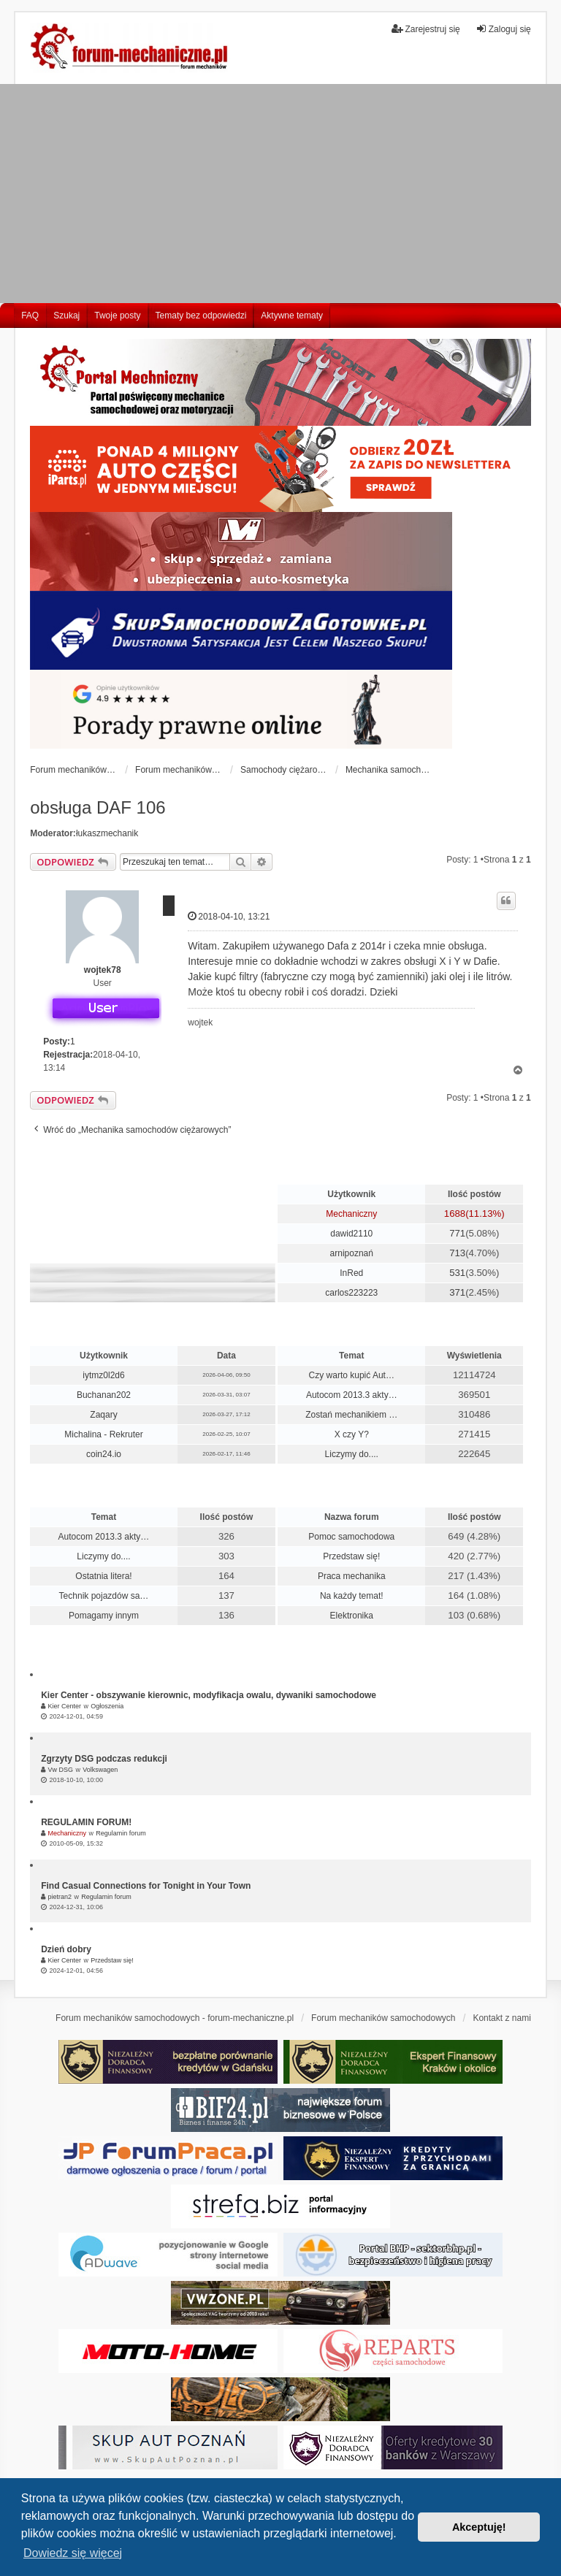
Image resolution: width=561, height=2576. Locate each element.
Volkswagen (100, 1769)
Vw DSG (61, 1769)
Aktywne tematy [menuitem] (292, 315)
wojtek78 (102, 970)
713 (457, 1252)
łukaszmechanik (107, 833)
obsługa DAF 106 (97, 807)
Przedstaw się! (351, 1556)
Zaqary (103, 1415)
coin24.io (103, 1454)
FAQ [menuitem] (30, 315)
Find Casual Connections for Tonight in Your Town (146, 1886)
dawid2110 (351, 1233)
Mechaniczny (351, 1214)
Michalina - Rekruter (103, 1434)
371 (457, 1292)
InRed (351, 1273)
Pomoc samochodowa (351, 1537)
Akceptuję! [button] (479, 2527)
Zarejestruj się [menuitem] (425, 28)
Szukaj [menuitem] (66, 315)
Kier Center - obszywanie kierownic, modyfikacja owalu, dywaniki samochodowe (208, 1695)
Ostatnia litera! (103, 1576)
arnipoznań (351, 1253)
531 (457, 1272)
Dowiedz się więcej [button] (72, 2553)
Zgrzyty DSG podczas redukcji (104, 1759)
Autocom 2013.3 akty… (351, 1395)
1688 (454, 1213)
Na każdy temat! (351, 1596)
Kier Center (65, 1706)
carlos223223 (351, 1293)
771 (457, 1233)
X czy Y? (352, 1434)
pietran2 (60, 1896)
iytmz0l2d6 (103, 1375)
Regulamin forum (121, 1833)
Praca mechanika (352, 1576)
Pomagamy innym (104, 1615)
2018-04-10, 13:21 (229, 916)
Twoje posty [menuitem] (117, 315)
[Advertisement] (280, 193)
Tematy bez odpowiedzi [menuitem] (201, 315)
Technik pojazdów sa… (104, 1596)
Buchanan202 (104, 1395)
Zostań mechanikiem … (351, 1415)
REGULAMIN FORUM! (86, 1822)
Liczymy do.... (351, 1454)
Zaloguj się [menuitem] (503, 28)
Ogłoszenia (107, 1706)
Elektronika (351, 1615)
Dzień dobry (66, 1949)
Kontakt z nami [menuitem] (501, 2018)
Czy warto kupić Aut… (351, 1375)
